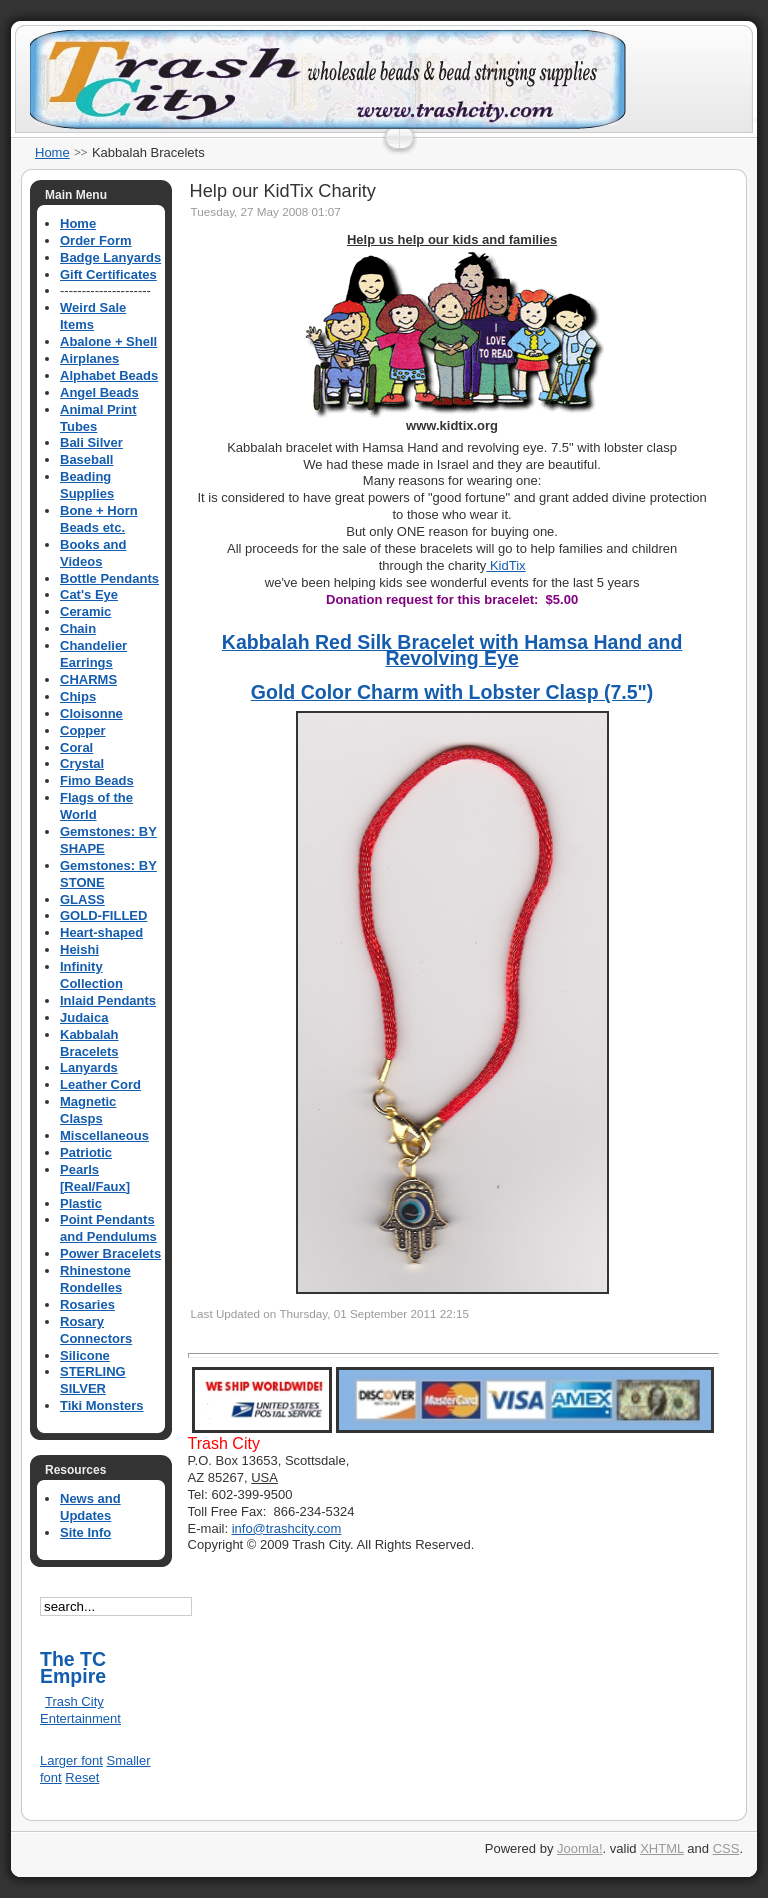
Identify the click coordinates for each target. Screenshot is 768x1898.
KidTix (505, 565)
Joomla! (580, 1848)
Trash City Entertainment (80, 1710)
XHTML (662, 1848)
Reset (82, 1777)
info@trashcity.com (287, 1528)
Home (52, 152)
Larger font (71, 1760)
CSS (726, 1848)
